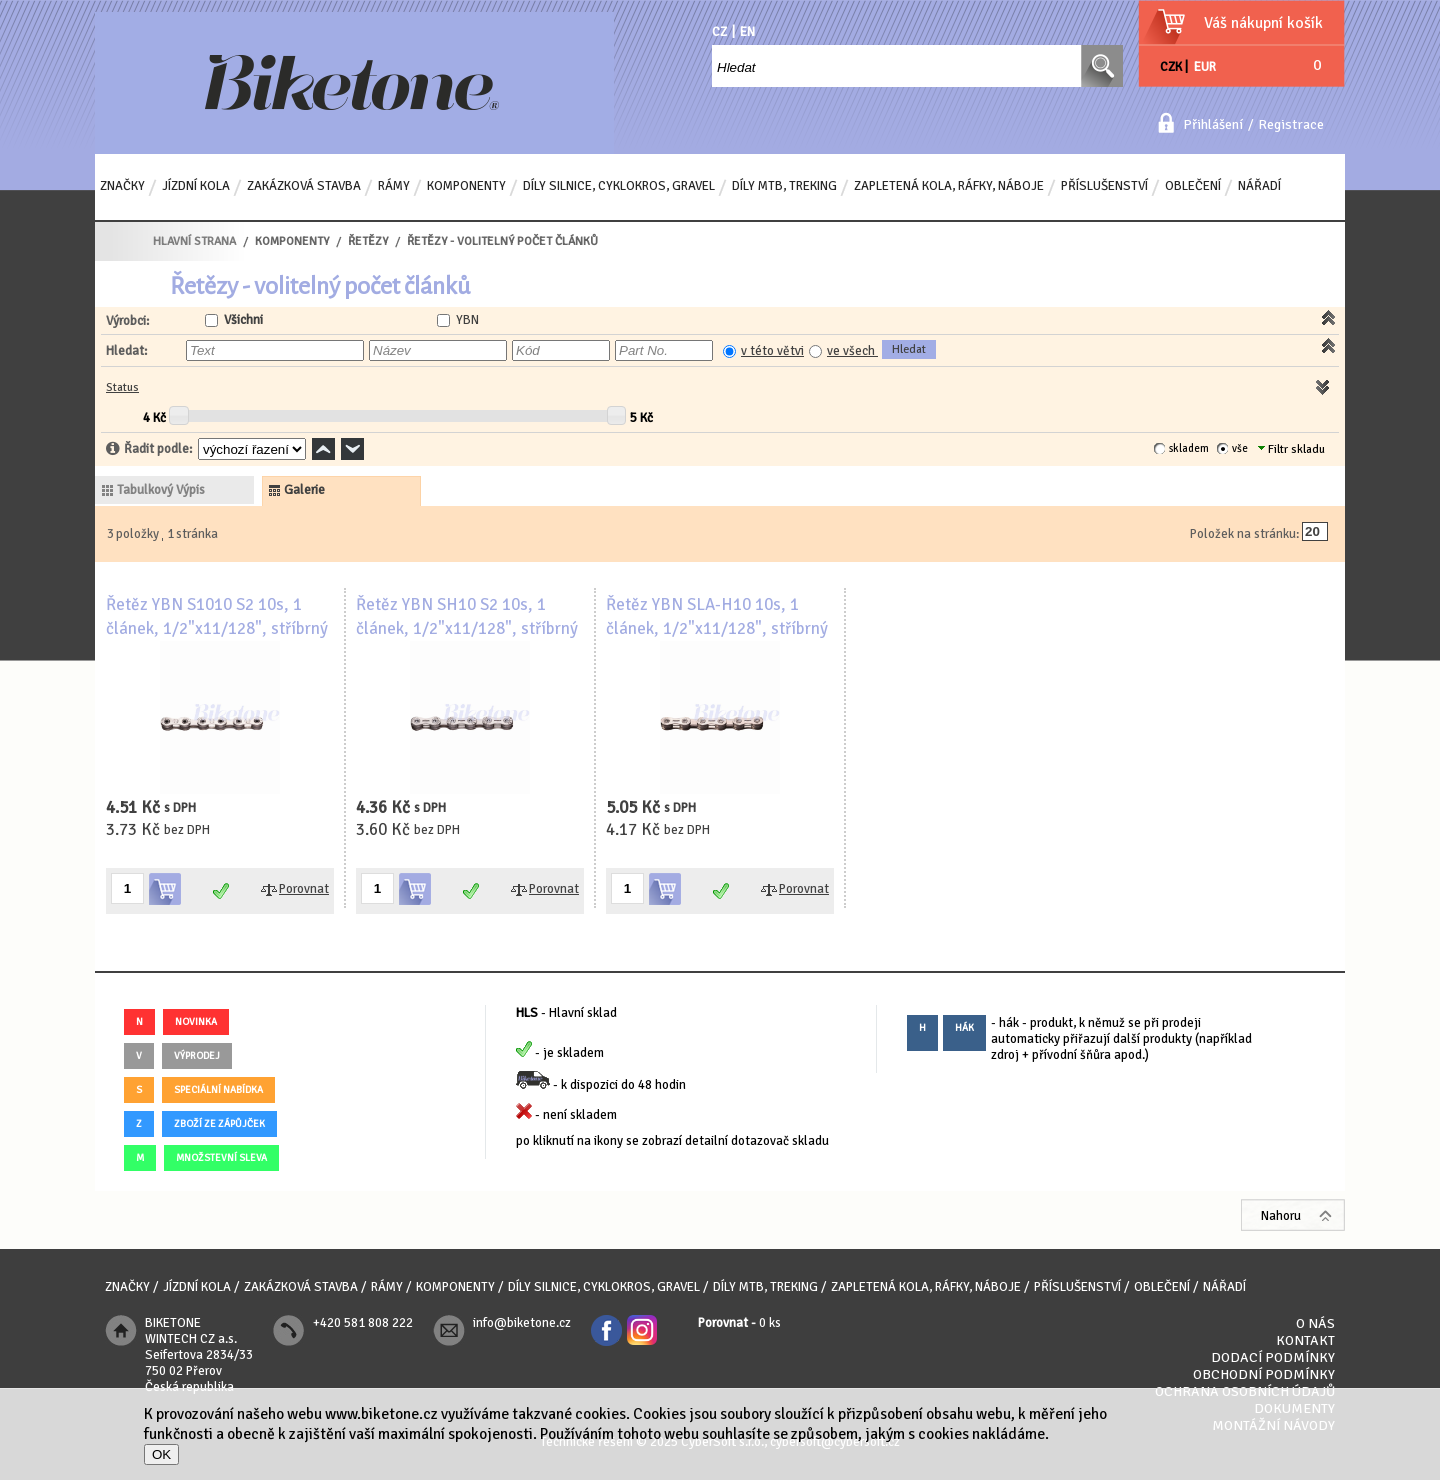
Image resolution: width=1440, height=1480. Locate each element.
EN (747, 32)
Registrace (1291, 124)
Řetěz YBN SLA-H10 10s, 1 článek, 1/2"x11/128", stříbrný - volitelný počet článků (717, 628)
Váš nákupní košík (1263, 23)
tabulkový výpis (161, 490)
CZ (719, 32)
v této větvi (772, 351)
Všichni (243, 320)
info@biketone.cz (522, 1323)
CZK (1171, 67)
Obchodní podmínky (1264, 1374)
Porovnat (304, 889)
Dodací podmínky (1273, 1357)
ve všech (852, 351)
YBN (467, 320)
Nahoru (1281, 1216)
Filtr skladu (1291, 449)
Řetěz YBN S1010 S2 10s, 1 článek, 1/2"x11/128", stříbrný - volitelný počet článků (217, 628)
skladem (1189, 448)
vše (1240, 448)
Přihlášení (1213, 124)
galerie (304, 490)
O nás (1315, 1323)
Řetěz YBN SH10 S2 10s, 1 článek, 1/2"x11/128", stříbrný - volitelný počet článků (467, 628)
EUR (1205, 67)
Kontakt (1305, 1340)
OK (161, 1454)
